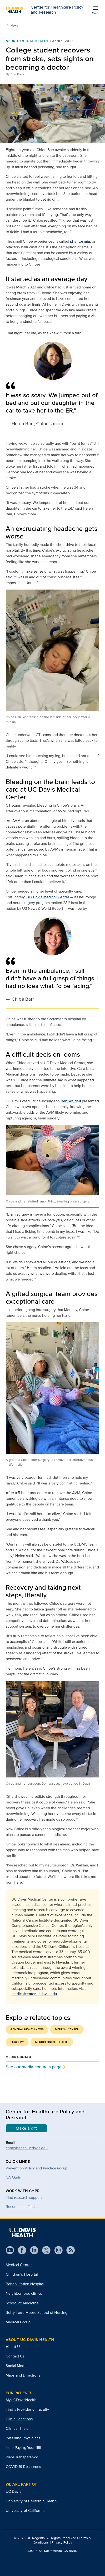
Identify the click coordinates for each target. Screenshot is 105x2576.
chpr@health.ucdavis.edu (27, 2148)
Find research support (24, 2197)
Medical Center (67, 2029)
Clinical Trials (17, 2428)
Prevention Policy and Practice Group (36, 2168)
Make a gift (26, 2128)
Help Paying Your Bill (23, 2447)
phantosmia (80, 241)
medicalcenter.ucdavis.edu (34, 1993)
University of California (25, 2510)
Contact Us (15, 2356)
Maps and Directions (23, 2375)
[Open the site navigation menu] (95, 9)
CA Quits (13, 2177)
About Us (13, 2346)
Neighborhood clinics (24, 2293)
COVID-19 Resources (23, 2466)
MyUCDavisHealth (21, 2400)
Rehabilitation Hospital (25, 2284)
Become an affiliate (22, 2206)
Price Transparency (22, 2457)
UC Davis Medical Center (47, 897)
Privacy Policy (62, 2542)
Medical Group (18, 2322)
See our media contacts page (33, 2067)
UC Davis (13, 2491)
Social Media (16, 2365)
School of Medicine (22, 2303)
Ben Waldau (71, 1101)
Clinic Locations (19, 2419)
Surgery (17, 2042)
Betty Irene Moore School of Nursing (37, 2312)
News (14, 25)
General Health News (27, 2029)
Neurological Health (27, 40)
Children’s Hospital (22, 2274)
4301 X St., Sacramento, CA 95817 (52, 2550)
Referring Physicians (23, 2438)
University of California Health (31, 2501)
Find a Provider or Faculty (27, 2409)
